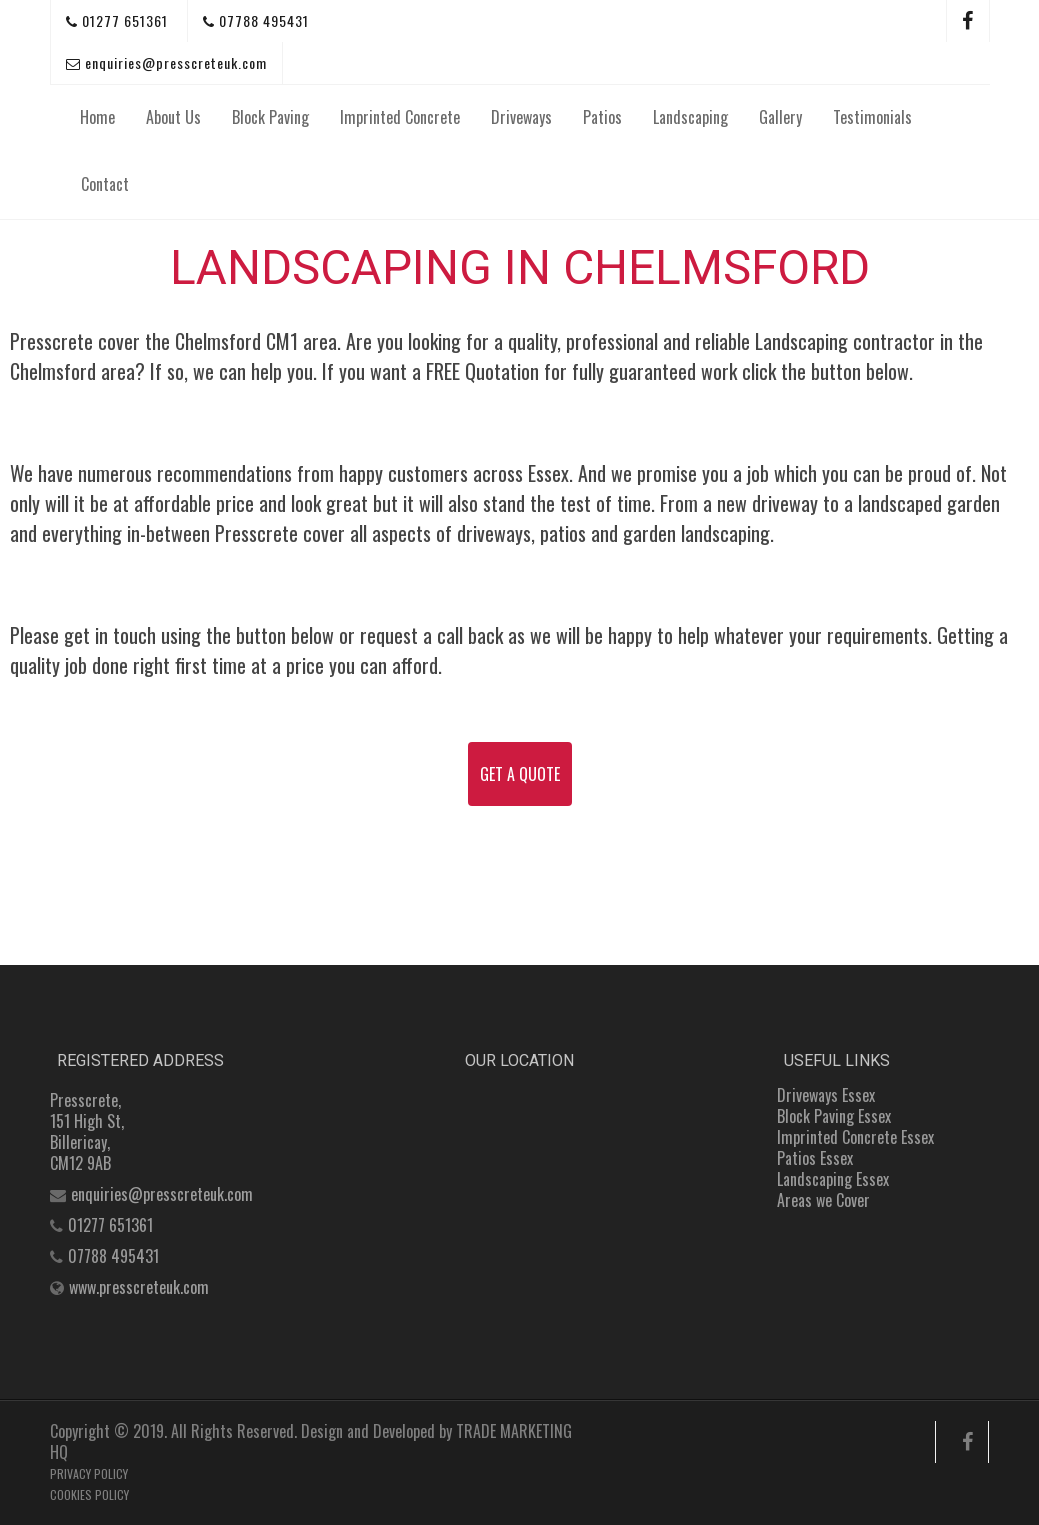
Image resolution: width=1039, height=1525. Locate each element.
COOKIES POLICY (89, 1494)
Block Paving (270, 117)
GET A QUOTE (520, 774)
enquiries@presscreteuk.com (166, 62)
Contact (105, 184)
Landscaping (690, 117)
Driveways (521, 117)
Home (97, 117)
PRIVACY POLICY (89, 1473)
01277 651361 (117, 20)
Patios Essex (815, 1158)
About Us (173, 117)
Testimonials (872, 117)
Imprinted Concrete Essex (855, 1137)
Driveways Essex (826, 1095)
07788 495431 (256, 20)
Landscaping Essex (833, 1179)
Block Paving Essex (834, 1116)
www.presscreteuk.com (139, 1287)
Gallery (780, 117)
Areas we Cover (823, 1200)
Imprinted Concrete (400, 117)
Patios (602, 117)
